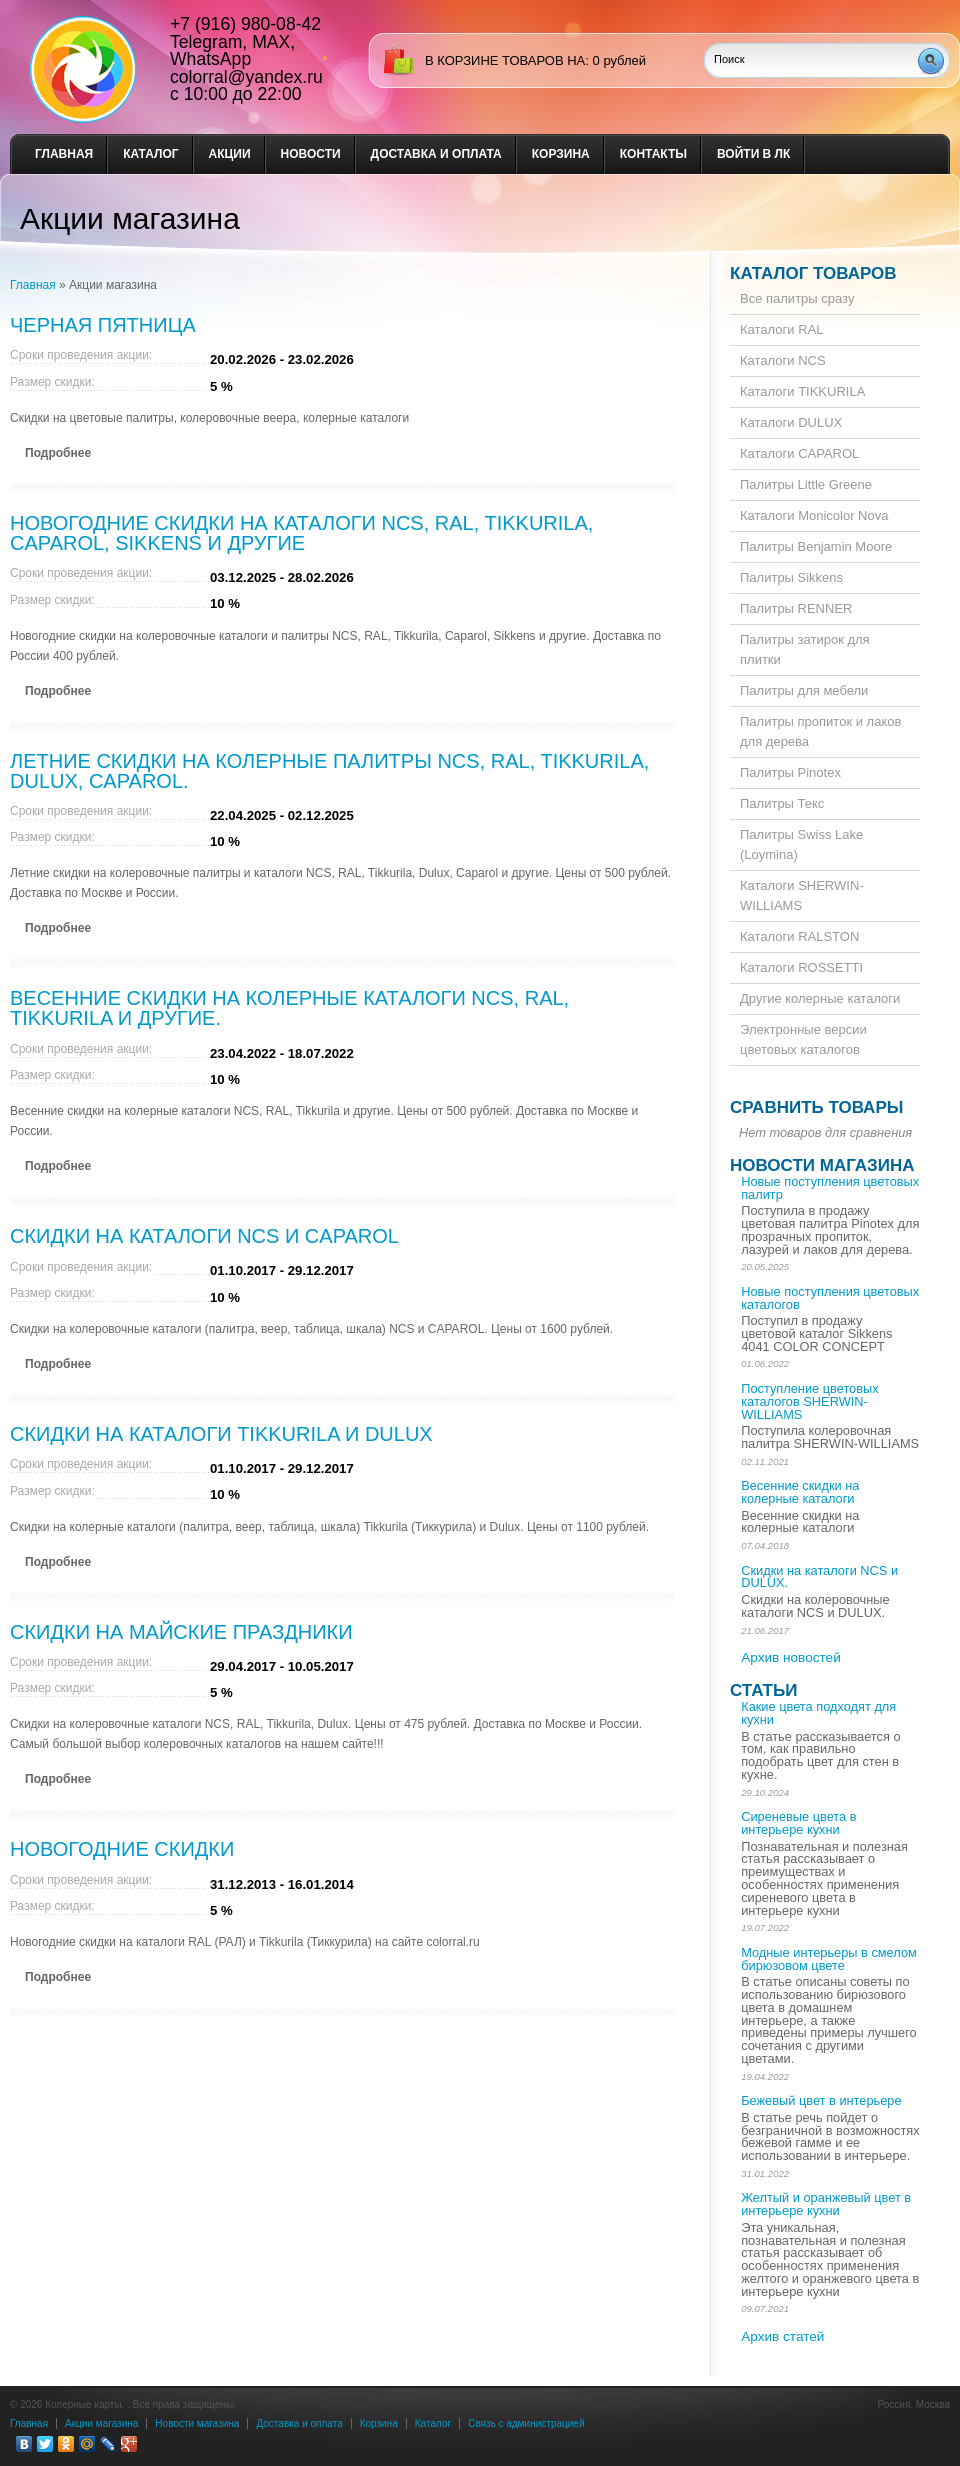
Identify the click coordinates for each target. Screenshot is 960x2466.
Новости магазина (822, 1165)
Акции (230, 154)
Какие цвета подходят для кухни (818, 1713)
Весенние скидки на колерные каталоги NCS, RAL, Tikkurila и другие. (289, 1008)
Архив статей (782, 2336)
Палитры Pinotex (790, 772)
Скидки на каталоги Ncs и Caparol (204, 1236)
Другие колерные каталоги (820, 998)
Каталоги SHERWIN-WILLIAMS (802, 895)
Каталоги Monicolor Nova (814, 515)
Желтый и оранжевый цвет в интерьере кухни (826, 2204)
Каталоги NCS (783, 360)
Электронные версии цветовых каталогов (803, 1039)
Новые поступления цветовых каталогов (830, 1298)
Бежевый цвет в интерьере (821, 2100)
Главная (64, 154)
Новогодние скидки (122, 1849)
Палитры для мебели (804, 690)
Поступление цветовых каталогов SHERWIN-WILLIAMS (809, 1401)
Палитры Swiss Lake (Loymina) (801, 844)
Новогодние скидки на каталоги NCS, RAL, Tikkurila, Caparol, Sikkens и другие (301, 533)
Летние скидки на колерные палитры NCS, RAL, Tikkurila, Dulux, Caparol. (329, 771)
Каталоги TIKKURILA (802, 391)
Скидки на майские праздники (181, 1632)
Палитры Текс (782, 803)
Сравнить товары (816, 1107)
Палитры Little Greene (806, 484)
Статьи (763, 1690)
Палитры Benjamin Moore (816, 546)
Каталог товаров (813, 273)
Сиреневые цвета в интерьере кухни (798, 1823)
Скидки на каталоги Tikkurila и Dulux (221, 1434)
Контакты (653, 154)
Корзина (561, 154)
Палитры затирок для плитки (805, 649)
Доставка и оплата (436, 154)
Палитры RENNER (796, 608)
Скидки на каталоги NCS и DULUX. (819, 1577)
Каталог (150, 154)
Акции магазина (101, 2423)
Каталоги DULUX (791, 422)
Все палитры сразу (797, 298)
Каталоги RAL (781, 329)
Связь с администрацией (526, 2423)
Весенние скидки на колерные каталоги (800, 1492)
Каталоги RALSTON (799, 936)
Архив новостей (791, 1657)
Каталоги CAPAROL (799, 453)
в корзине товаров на (505, 60)
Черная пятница (103, 325)
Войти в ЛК (753, 154)
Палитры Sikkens (791, 577)
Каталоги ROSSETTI (801, 967)
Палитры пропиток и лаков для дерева (820, 731)
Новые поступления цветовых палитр (830, 1188)
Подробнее (58, 453)
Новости (311, 154)
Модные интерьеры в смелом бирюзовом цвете (829, 1959)
